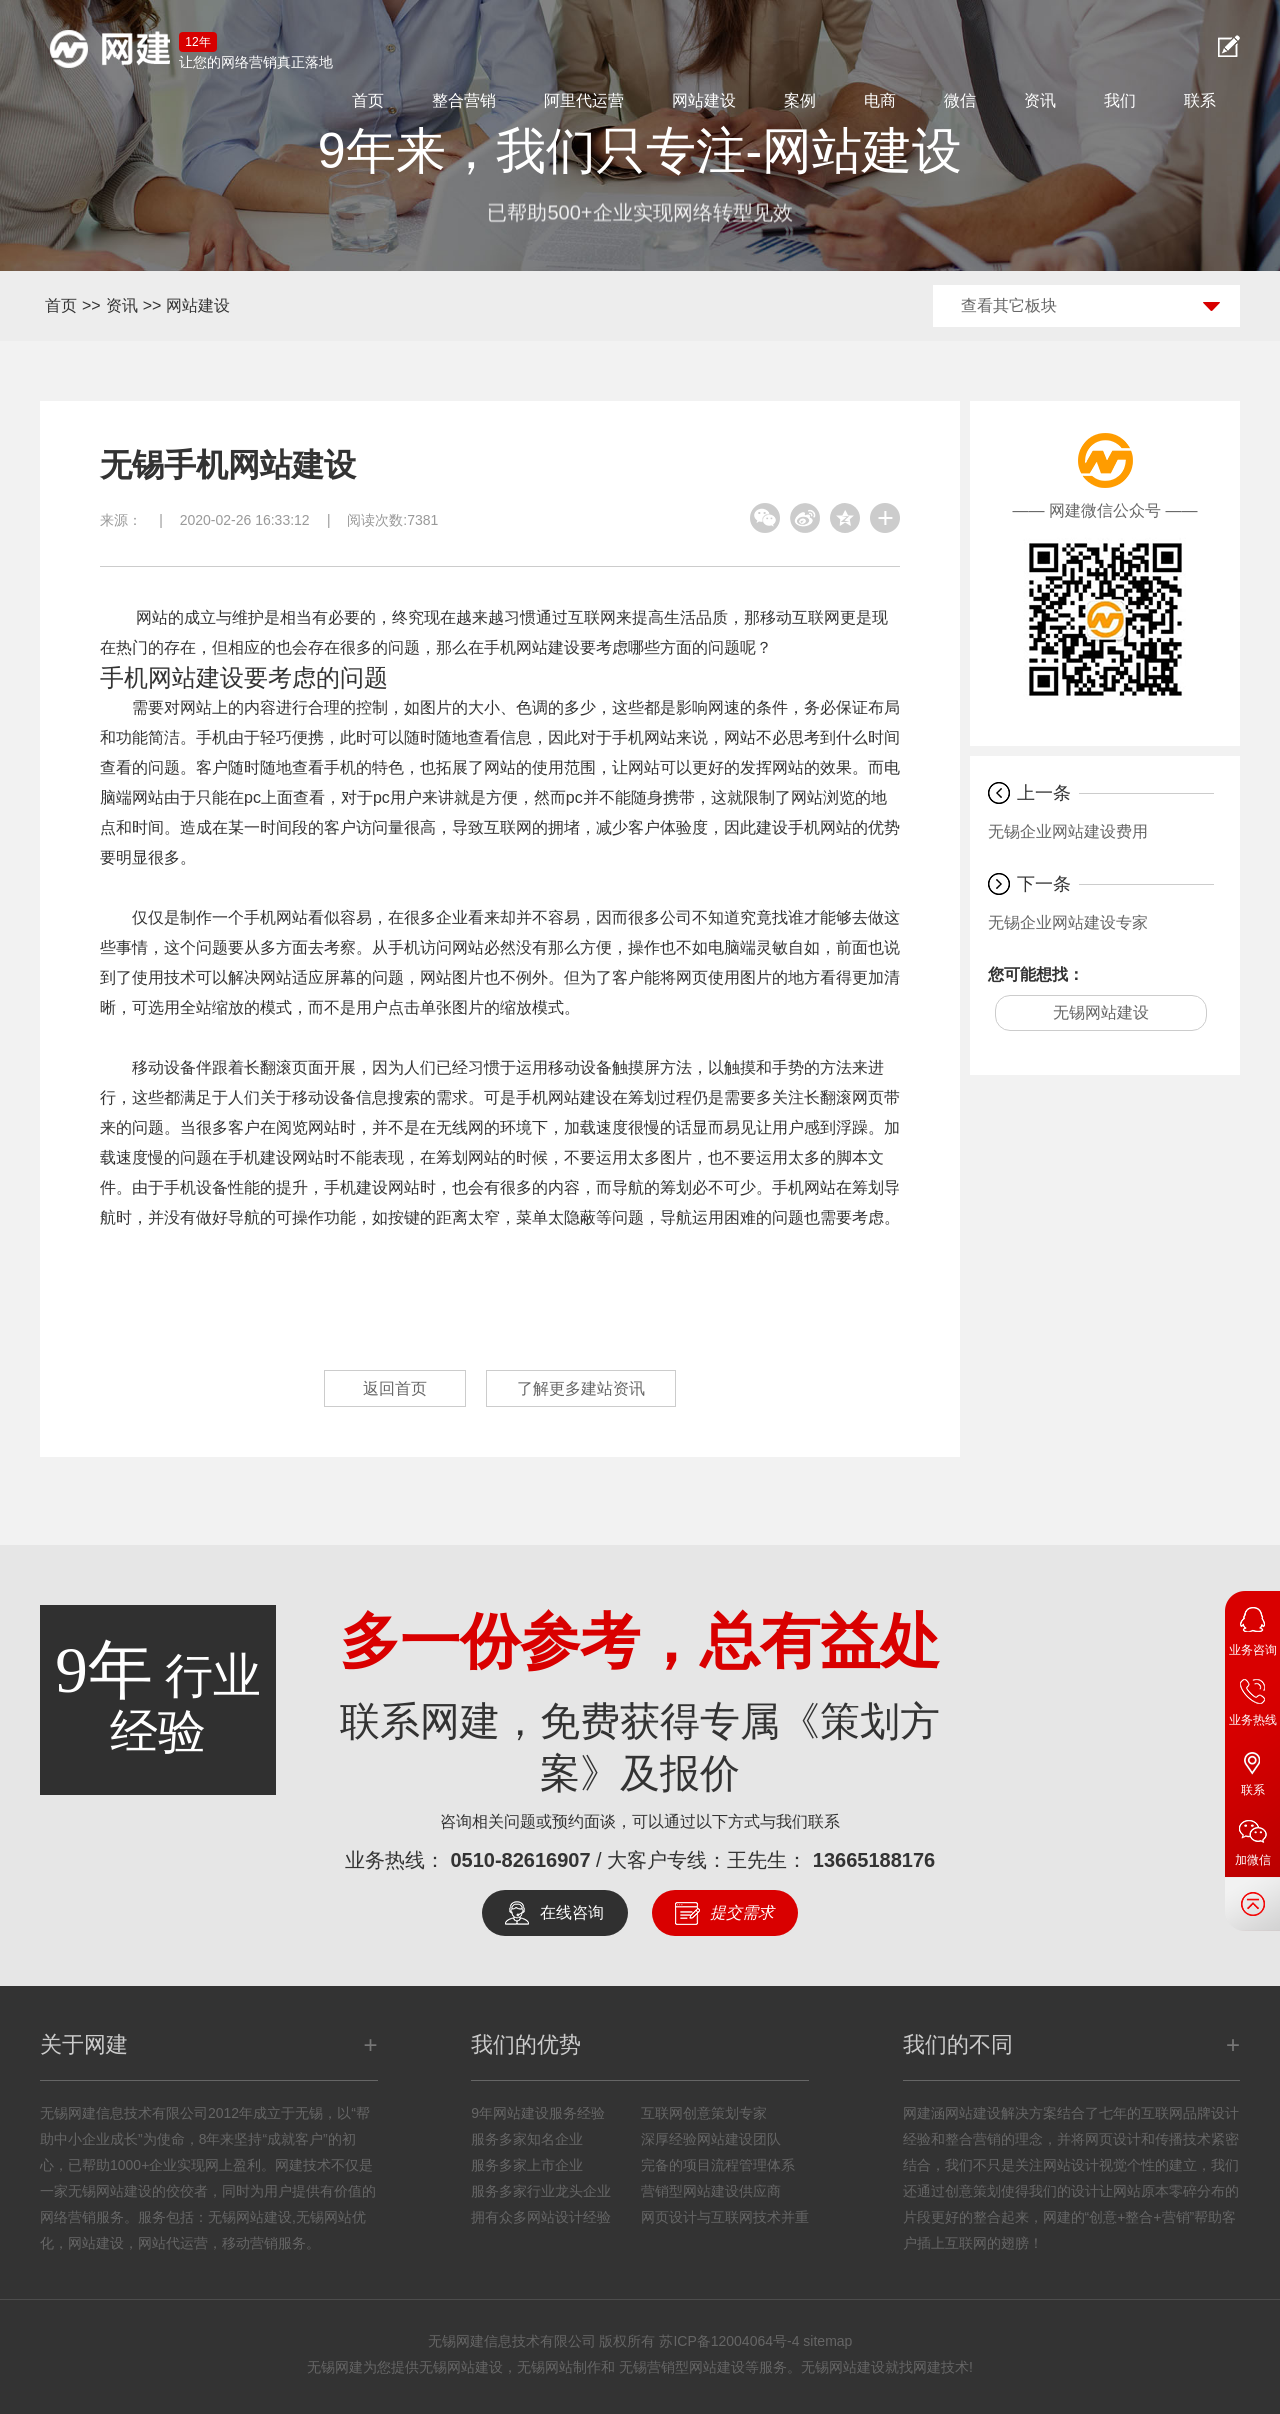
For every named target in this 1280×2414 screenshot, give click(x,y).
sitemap (827, 2341)
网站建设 (704, 100)
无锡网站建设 (1101, 1012)
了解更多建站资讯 (581, 1388)
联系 (1200, 100)
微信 (960, 100)
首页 (368, 100)
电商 (880, 100)
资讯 (1040, 100)
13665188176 (874, 1860)
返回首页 (395, 1388)
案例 (800, 100)
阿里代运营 (584, 100)
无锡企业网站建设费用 (1068, 831)
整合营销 (464, 100)
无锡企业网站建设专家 (1068, 922)
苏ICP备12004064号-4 (729, 2341)
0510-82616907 (520, 1860)
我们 (1120, 100)
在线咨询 (572, 1912)
